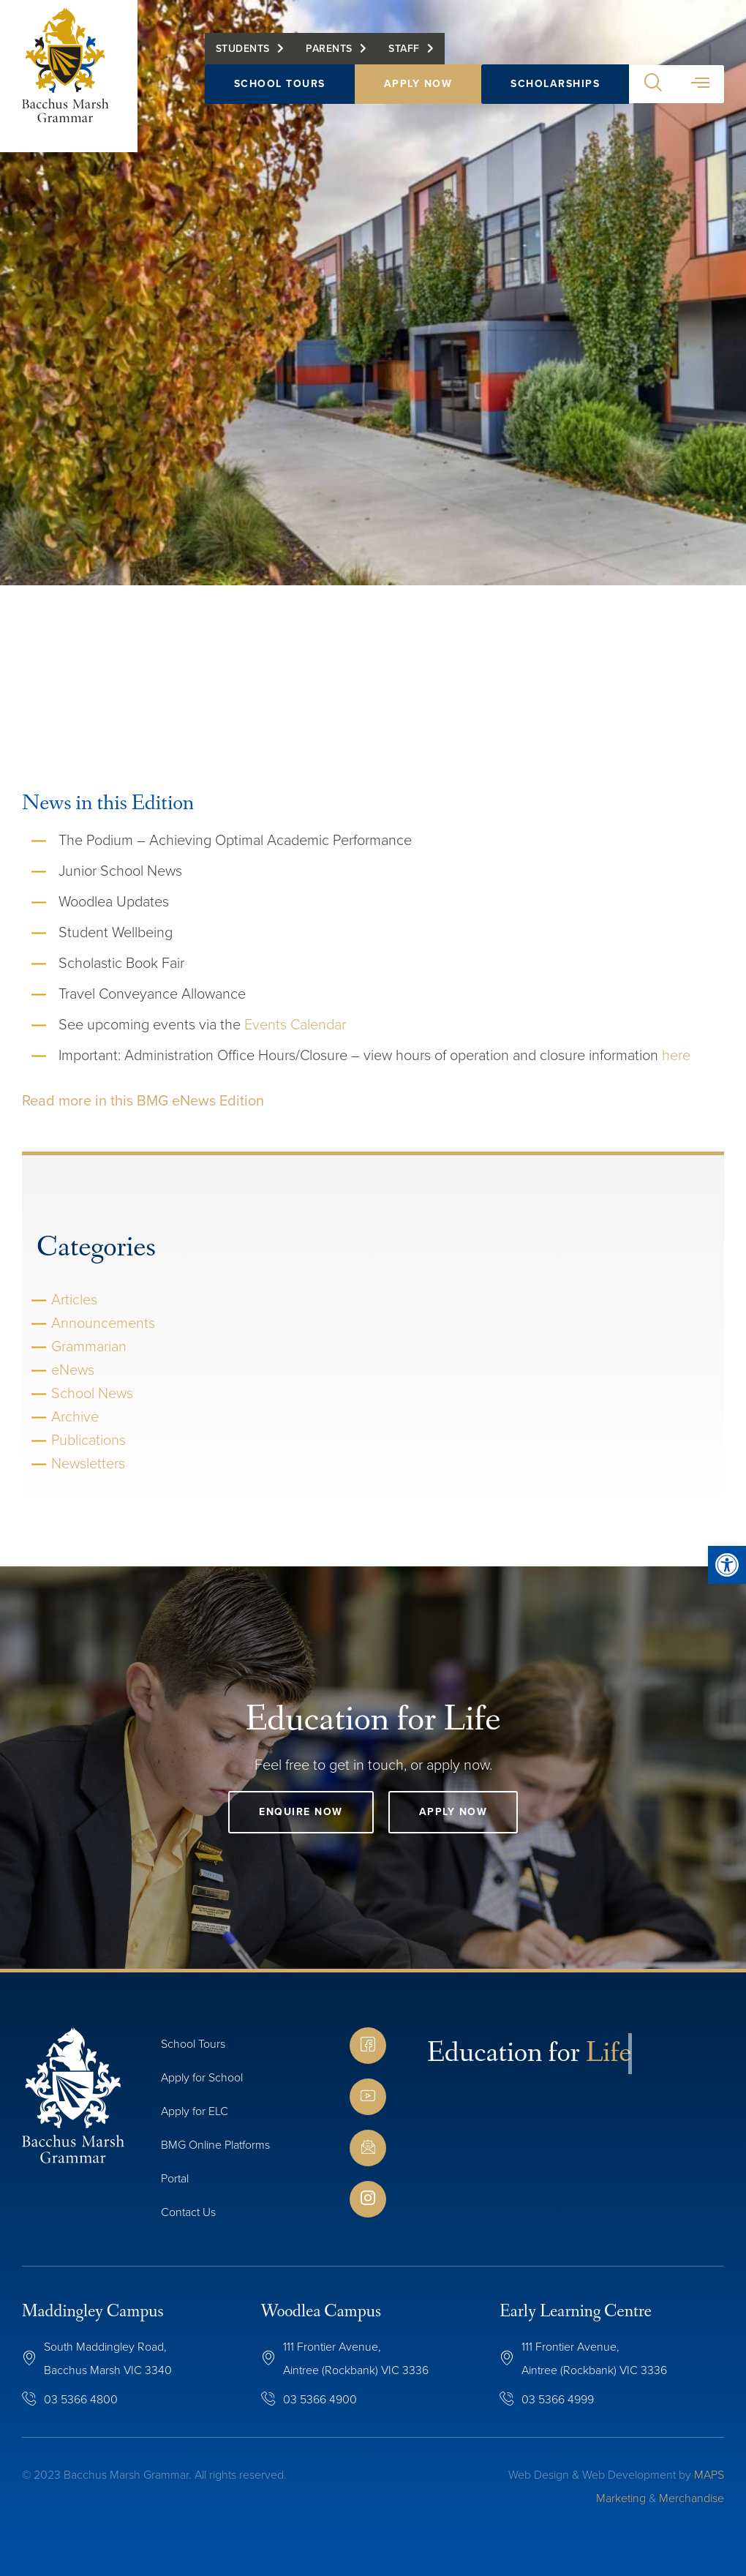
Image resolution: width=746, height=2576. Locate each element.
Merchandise (691, 2498)
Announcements (103, 1323)
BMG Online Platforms (215, 2144)
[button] (653, 85)
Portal (175, 2178)
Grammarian (89, 1346)
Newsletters (88, 1463)
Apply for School (202, 2077)
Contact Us (188, 2212)
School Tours (279, 84)
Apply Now (418, 84)
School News (92, 1393)
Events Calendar (295, 1024)
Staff (404, 49)
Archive (75, 1416)
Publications (88, 1440)
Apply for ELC (194, 2111)
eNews (72, 1370)
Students (243, 49)
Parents (329, 49)
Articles (74, 1299)
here (676, 1055)
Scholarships (555, 84)
